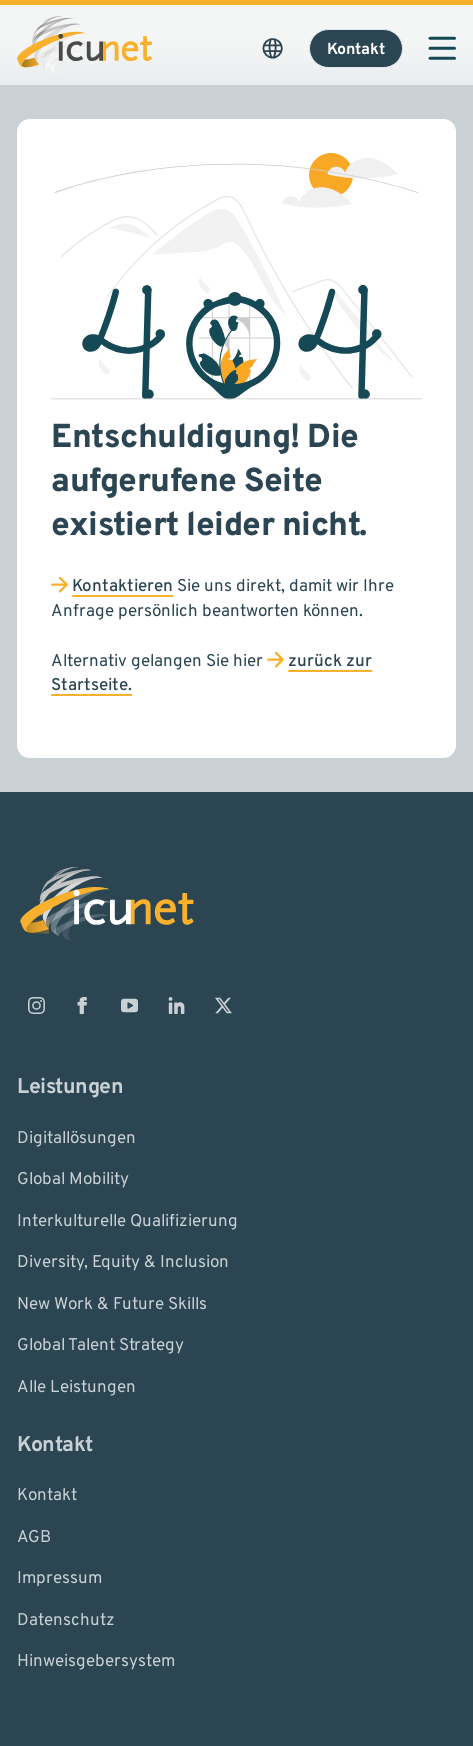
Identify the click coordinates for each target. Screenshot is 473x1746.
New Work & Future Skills (112, 1304)
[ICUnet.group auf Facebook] (83, 1006)
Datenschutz (66, 1620)
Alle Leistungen (76, 1387)
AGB (34, 1537)
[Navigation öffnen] (442, 48)
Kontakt (47, 1496)
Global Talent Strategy (100, 1346)
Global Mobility (73, 1180)
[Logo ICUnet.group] (84, 45)
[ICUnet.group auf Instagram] (36, 1006)
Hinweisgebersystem (96, 1662)
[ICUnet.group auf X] (223, 1006)
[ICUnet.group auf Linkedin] (176, 1006)
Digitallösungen (76, 1138)
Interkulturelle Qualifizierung (127, 1221)
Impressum (59, 1579)
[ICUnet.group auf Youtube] (130, 1006)
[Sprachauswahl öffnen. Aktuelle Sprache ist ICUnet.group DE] (273, 48)
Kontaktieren (122, 587)
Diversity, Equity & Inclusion (123, 1263)
